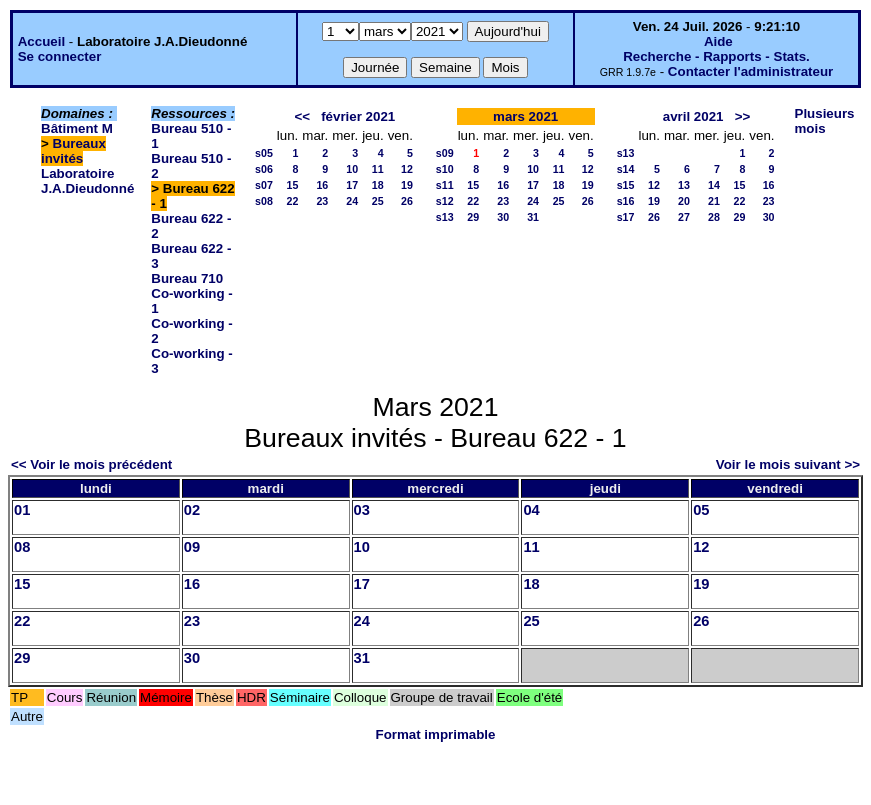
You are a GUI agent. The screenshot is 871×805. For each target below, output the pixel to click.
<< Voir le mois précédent (91, 464)
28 (714, 217)
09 (192, 547)
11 (378, 169)
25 (378, 201)
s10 (445, 169)
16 (322, 185)
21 (714, 201)
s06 (264, 169)
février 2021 (358, 116)
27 (684, 217)
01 (22, 510)
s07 (264, 185)
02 (192, 510)
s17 (626, 217)
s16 (626, 201)
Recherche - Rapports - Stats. (716, 56)
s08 (264, 201)
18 (378, 185)
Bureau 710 (187, 278)
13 (684, 185)
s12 (445, 201)
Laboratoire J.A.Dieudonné (87, 181)
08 (22, 547)
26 (407, 201)
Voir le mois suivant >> (788, 464)
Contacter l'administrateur (750, 71)
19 (407, 185)
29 (473, 217)
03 (362, 510)
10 (352, 169)
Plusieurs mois (825, 121)
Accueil (41, 41)
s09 (445, 153)
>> (743, 116)
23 (322, 201)
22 (292, 201)
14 (714, 185)
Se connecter (60, 56)
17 (352, 185)
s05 (264, 153)
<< (302, 116)
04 (531, 510)
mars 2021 (525, 116)
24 (352, 201)
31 (533, 217)
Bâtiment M (77, 128)
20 (684, 201)
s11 (445, 185)
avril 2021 (693, 116)
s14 (626, 169)
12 (407, 169)
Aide (718, 41)
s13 (445, 217)
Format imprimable (436, 734)
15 (292, 185)
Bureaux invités (73, 151)
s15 (626, 185)
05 (701, 510)
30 (503, 217)
